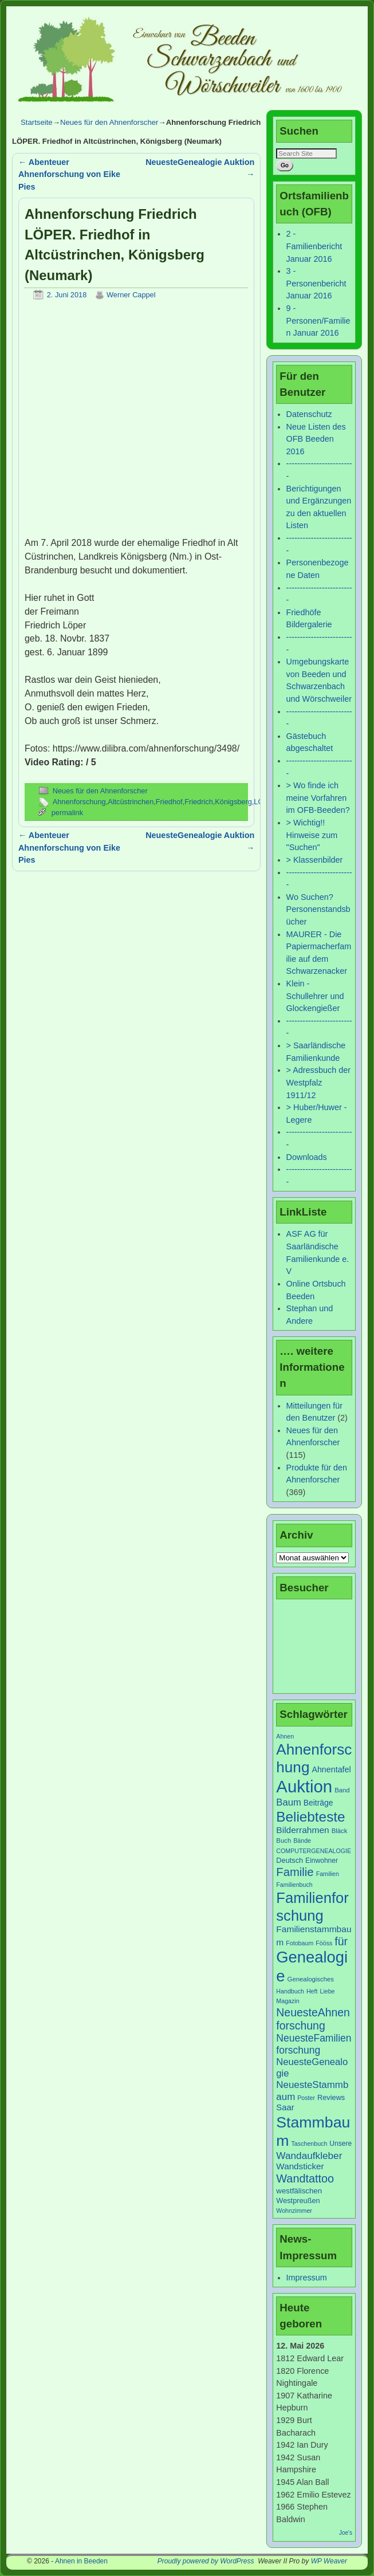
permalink (67, 812)
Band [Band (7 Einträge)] (342, 1790)
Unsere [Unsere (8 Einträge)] (340, 2144)
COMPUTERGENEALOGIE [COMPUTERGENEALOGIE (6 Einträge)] (313, 1850)
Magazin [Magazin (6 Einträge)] (287, 2000)
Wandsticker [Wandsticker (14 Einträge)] (300, 2166)
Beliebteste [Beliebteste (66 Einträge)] (310, 1816)
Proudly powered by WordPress (206, 2561)
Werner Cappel (131, 294)
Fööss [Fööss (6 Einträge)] (324, 1943)
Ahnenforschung (79, 801)
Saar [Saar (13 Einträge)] (285, 2107)
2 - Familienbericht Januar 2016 (314, 246)
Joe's (345, 2533)
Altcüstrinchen (130, 801)
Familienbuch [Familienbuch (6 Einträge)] (294, 1884)
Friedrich (198, 801)
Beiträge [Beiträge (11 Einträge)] (318, 1802)
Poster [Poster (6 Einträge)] (306, 2097)
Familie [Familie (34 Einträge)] (294, 1872)
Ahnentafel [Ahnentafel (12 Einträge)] (331, 1769)
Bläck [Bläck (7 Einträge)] (340, 1830)
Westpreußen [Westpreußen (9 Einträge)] (298, 2200)
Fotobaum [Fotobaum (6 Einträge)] (299, 1943)
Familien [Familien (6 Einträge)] (327, 1873)
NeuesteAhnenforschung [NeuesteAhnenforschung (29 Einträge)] (313, 2019)
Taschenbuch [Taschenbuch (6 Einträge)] (310, 2143)
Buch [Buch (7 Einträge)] (283, 1840)
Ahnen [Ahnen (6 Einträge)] (285, 1736)
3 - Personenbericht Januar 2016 (316, 283)
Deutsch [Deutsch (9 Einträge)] (289, 1860)
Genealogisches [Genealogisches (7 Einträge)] (311, 1979)
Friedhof (169, 801)
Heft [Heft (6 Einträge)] (312, 1991)
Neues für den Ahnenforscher (109, 122)
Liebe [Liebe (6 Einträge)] (327, 1991)
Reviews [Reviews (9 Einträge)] (331, 2097)
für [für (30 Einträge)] (341, 1941)
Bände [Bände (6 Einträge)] (302, 1840)
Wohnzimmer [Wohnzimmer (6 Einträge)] (294, 2210)
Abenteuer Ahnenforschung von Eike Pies (69, 174)
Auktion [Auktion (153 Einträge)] (304, 1786)
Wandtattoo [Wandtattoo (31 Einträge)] (305, 2178)
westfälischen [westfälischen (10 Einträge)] (299, 2190)
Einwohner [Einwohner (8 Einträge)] (321, 1861)
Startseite (37, 122)
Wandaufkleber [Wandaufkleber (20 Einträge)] (309, 2155)
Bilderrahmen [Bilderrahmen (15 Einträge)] (302, 1830)
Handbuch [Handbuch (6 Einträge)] (290, 1991)
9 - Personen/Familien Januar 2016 (318, 320)
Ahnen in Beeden (81, 2561)
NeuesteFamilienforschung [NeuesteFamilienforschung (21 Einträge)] (313, 2044)
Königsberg (233, 801)
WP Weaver (329, 2561)
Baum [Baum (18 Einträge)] (288, 1802)
